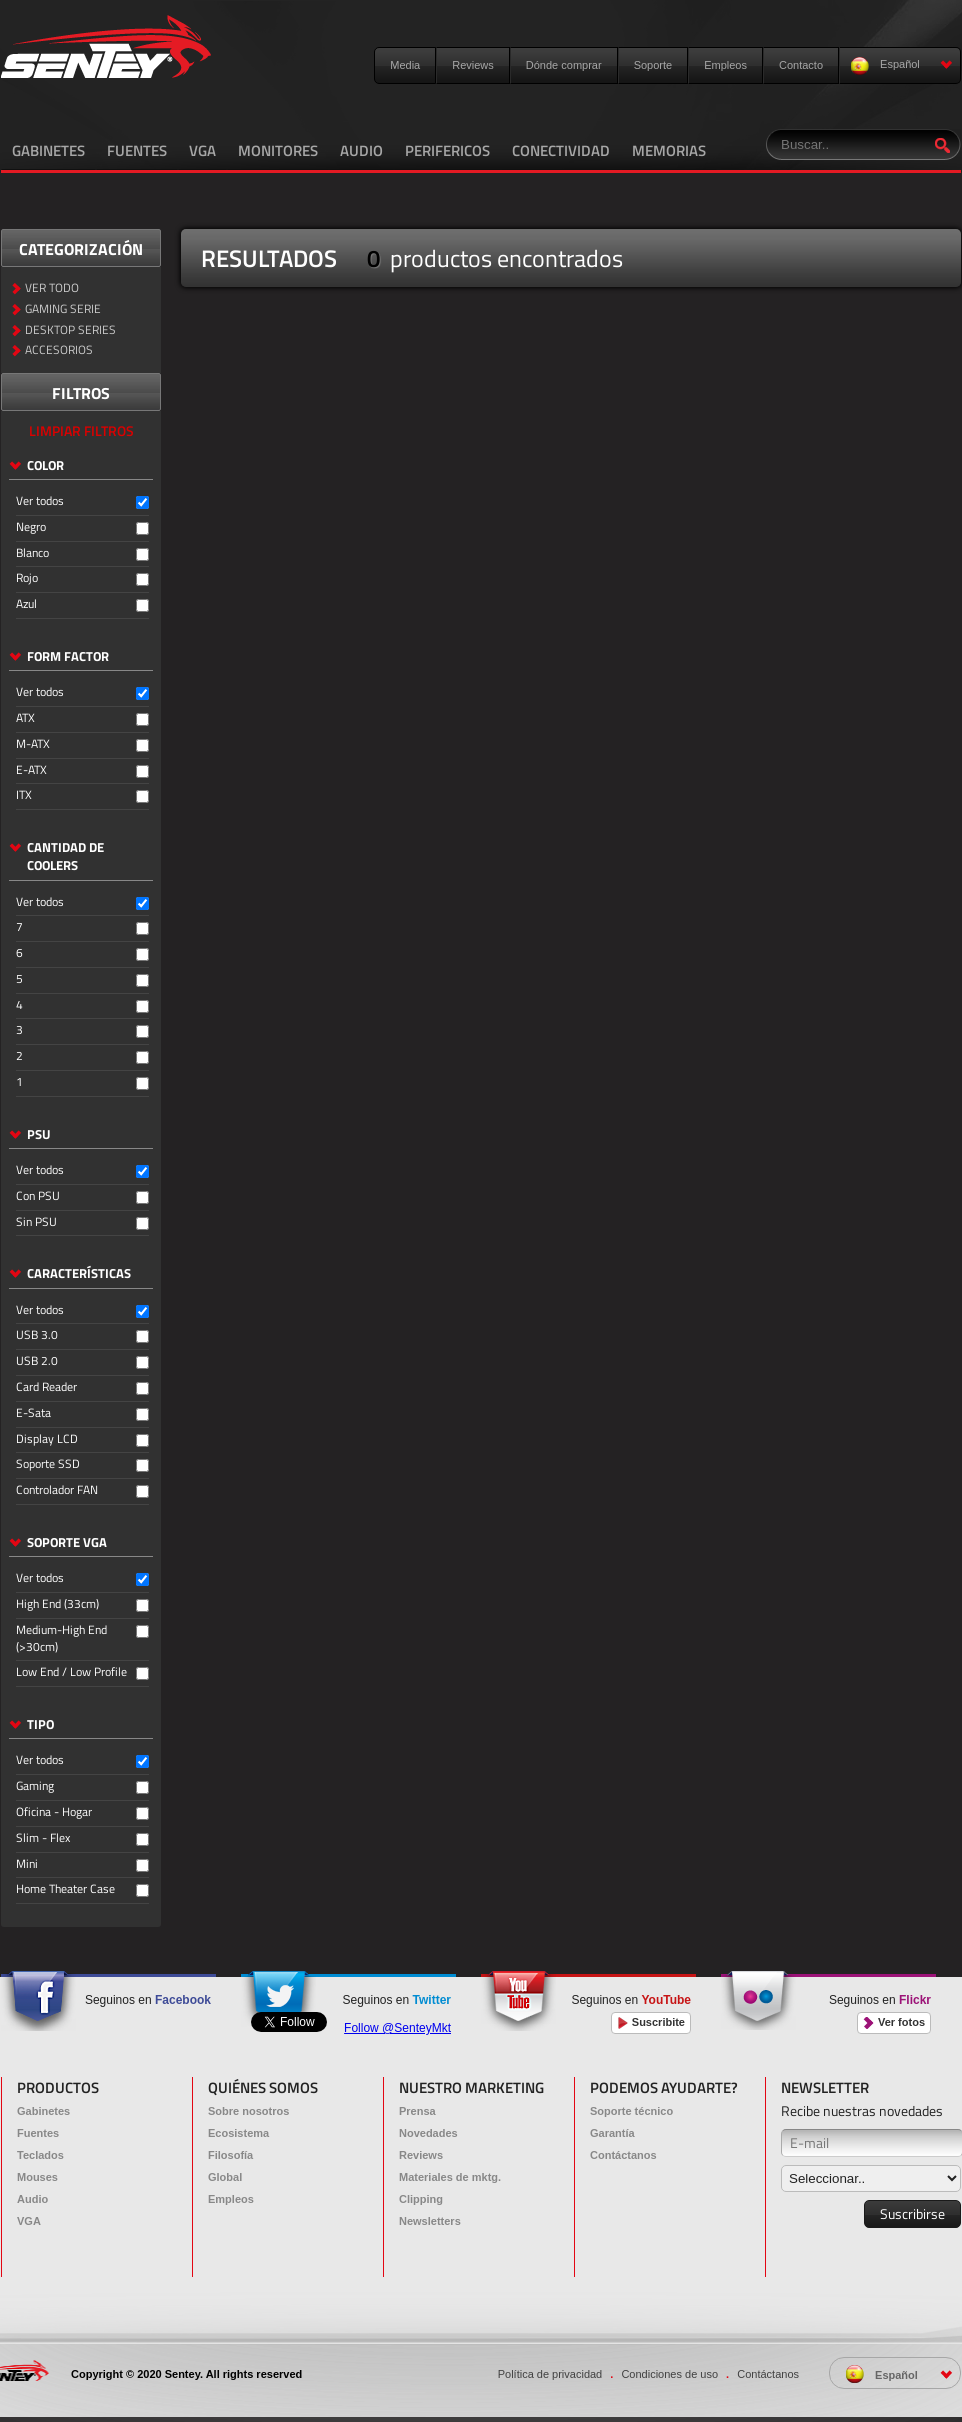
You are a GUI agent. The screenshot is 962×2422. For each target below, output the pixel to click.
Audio (32, 2199)
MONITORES (278, 150)
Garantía (612, 2133)
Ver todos (40, 501)
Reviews (473, 65)
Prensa (417, 2111)
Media (405, 65)
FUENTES (137, 150)
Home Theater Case (65, 1889)
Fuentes (38, 2133)
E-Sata (33, 1413)
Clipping (421, 2199)
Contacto (801, 65)
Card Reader (46, 1387)
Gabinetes (43, 2111)
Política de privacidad (550, 2374)
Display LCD (47, 1439)
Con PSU (38, 1196)
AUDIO (361, 150)
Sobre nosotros (248, 2111)
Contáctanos (623, 2155)
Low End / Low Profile (71, 1672)
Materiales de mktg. (450, 2177)
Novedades (428, 2133)
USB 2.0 (37, 1361)
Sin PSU (36, 1222)
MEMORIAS (669, 150)
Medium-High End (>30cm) (61, 1639)
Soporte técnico (631, 2111)
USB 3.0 (37, 1335)
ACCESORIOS (59, 350)
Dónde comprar (564, 65)
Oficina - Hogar (54, 1812)
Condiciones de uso (669, 2374)
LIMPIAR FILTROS (81, 430)
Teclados (40, 2155)
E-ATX (31, 770)
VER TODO (52, 288)
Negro (31, 527)
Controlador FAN (57, 1490)
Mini (27, 1864)
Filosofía (230, 2155)
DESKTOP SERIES (70, 330)
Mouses (37, 2177)
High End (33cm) (57, 1604)
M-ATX (33, 744)
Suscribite (651, 2022)
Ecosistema (238, 2133)
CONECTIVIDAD (561, 150)
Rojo (27, 578)
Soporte (653, 65)
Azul (26, 604)
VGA (202, 150)
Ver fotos (894, 2022)
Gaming (35, 1786)
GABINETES (48, 150)
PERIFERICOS (447, 150)
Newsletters (430, 2221)
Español (901, 65)
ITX (24, 795)
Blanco (32, 553)
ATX (25, 718)
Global (225, 2177)
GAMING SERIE (63, 309)
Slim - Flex (43, 1838)
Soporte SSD (48, 1464)
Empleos (725, 65)
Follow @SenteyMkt (397, 2028)
